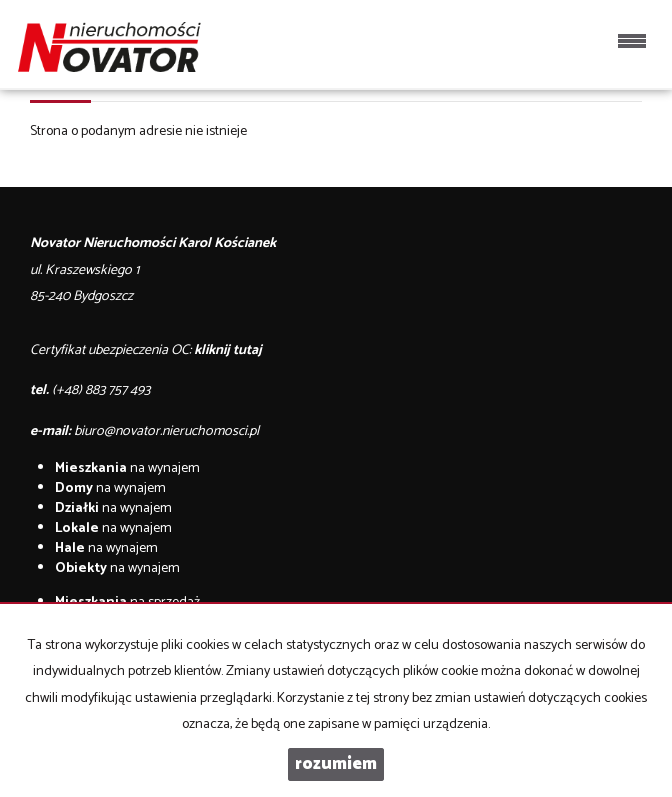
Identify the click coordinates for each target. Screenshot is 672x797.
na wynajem (127, 468)
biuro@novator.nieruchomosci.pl (166, 431)
